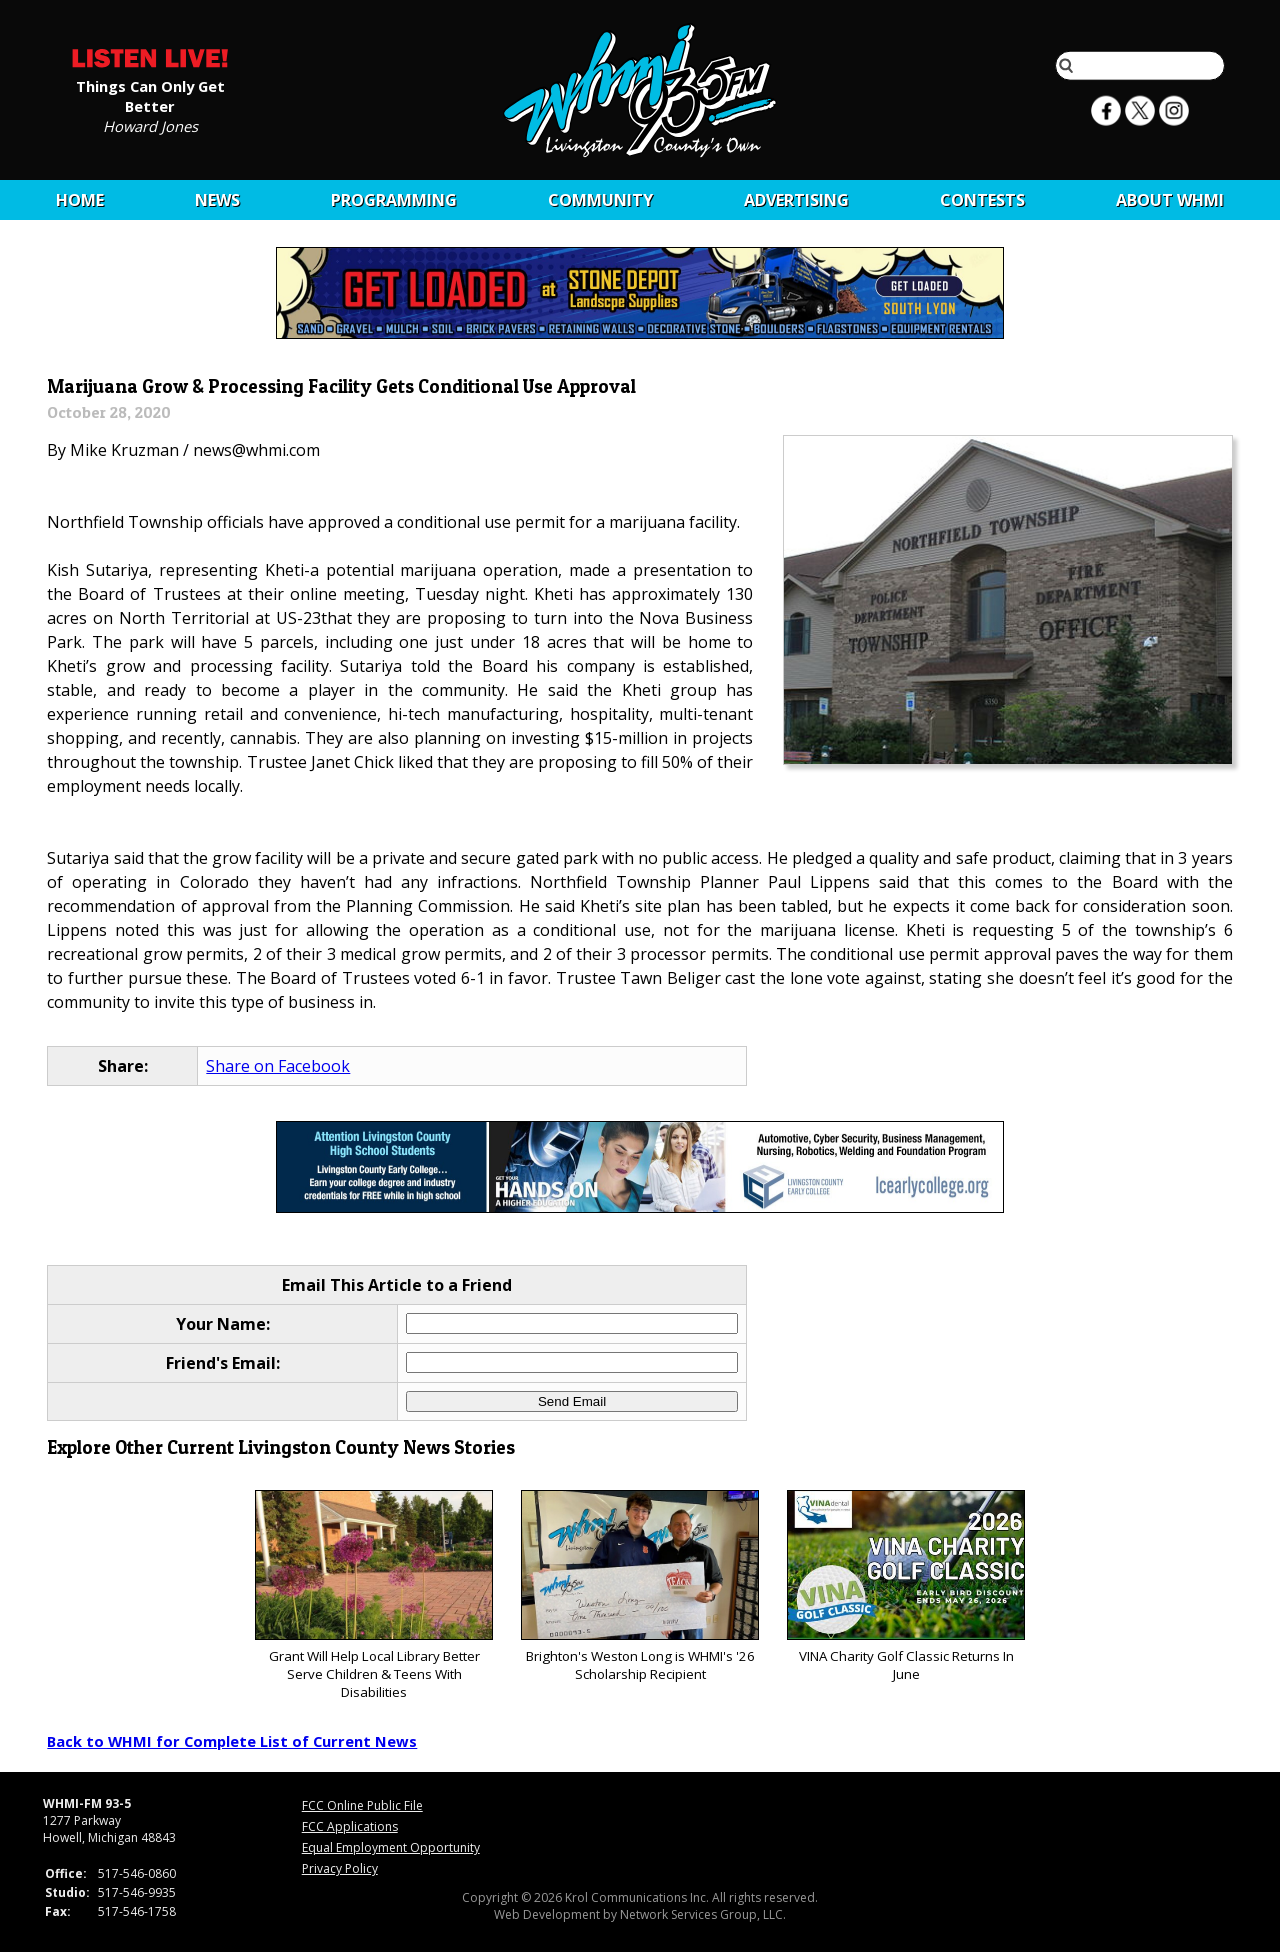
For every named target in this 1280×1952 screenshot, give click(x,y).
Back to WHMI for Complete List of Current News (232, 1741)
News (217, 200)
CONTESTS (982, 200)
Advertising (796, 200)
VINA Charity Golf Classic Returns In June (905, 1586)
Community (600, 200)
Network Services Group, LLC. (703, 1914)
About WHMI (1170, 200)
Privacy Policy (340, 1868)
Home (80, 200)
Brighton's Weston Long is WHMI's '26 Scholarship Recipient (639, 1586)
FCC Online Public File (362, 1805)
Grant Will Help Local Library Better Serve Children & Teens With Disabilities (373, 1595)
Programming (394, 200)
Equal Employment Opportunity (391, 1847)
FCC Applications (350, 1826)
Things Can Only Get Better (150, 95)
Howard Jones (150, 125)
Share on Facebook (278, 1066)
